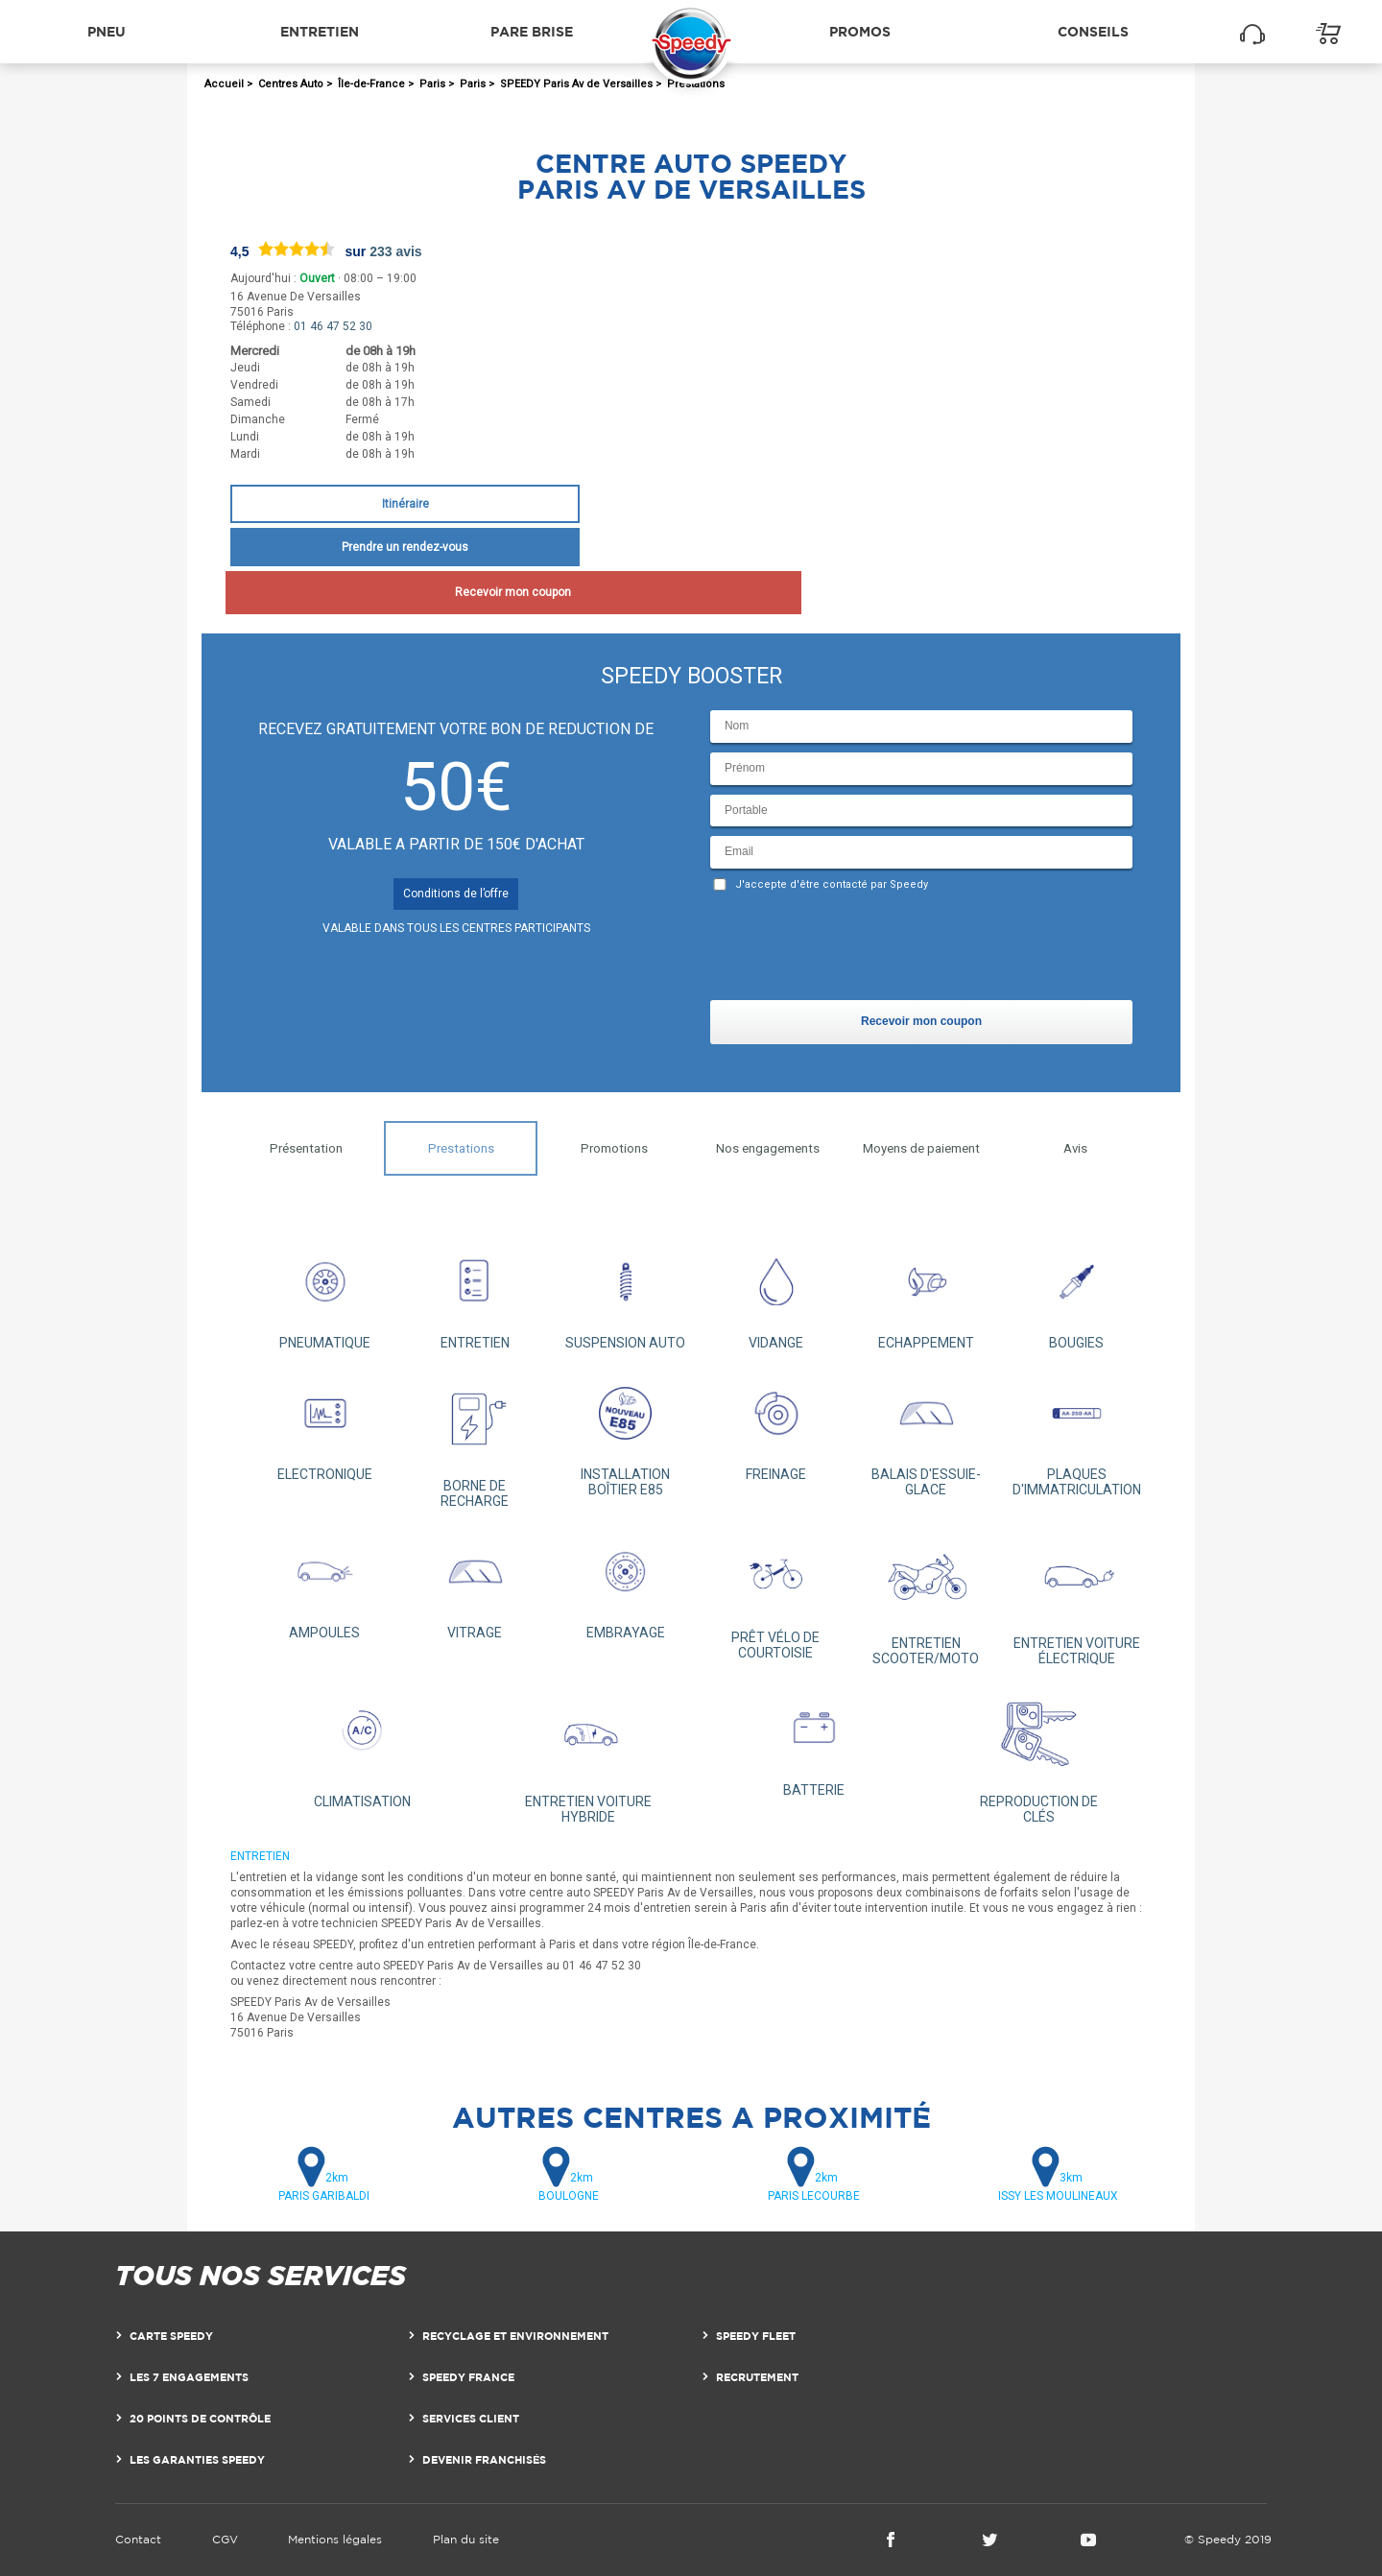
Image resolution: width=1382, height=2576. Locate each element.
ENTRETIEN (475, 1294)
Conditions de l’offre (456, 893)
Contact (138, 2539)
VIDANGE (776, 1294)
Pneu (106, 31)
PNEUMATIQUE (325, 1294)
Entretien (319, 31)
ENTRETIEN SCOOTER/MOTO (926, 1597)
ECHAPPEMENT (926, 1294)
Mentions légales (335, 2539)
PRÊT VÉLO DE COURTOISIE (776, 1594)
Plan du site (466, 2539)
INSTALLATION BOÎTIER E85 (625, 1433)
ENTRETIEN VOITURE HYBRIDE (588, 1754)
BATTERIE (813, 1741)
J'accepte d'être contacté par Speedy (831, 884)
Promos (860, 31)
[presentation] (856, 950)
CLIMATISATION (362, 1746)
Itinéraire (405, 504)
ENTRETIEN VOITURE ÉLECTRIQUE (1076, 1597)
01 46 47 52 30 (333, 326)
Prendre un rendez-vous (405, 547)
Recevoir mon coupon (404, 592)
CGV (225, 2539)
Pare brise (531, 31)
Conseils (1093, 31)
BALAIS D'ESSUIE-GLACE (926, 1433)
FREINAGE (776, 1426)
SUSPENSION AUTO (625, 1294)
